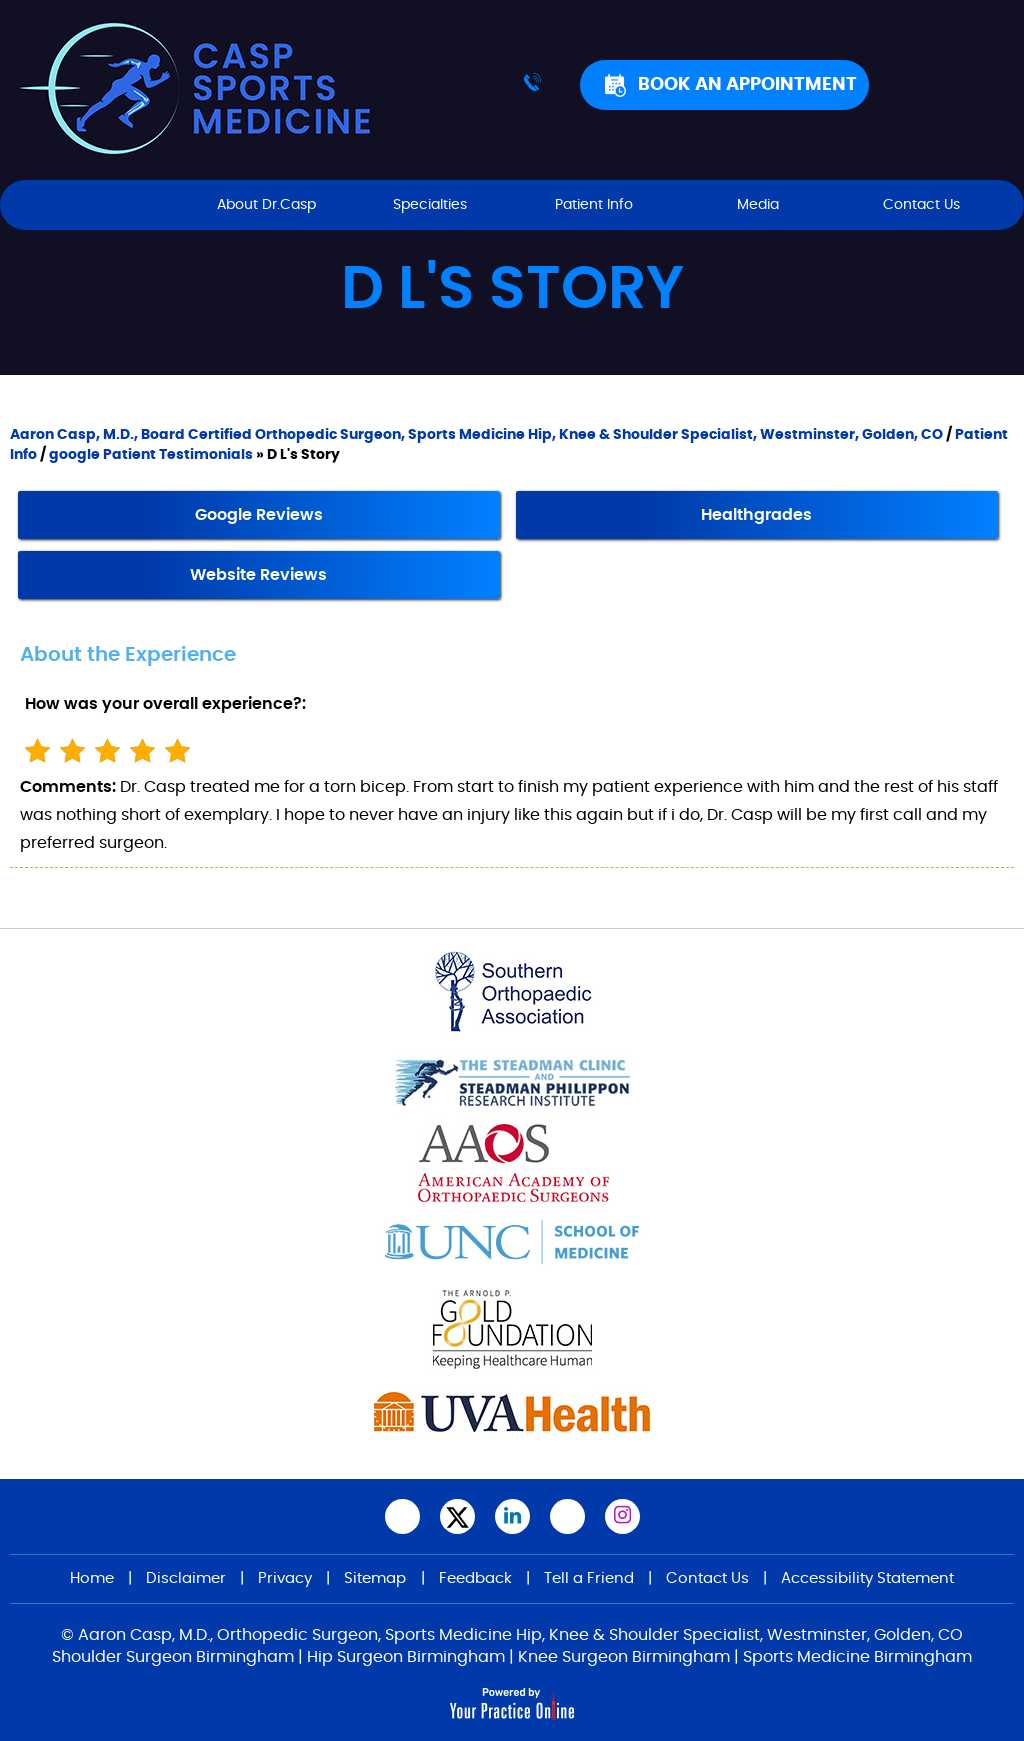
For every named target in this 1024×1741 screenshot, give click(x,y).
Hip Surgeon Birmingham (406, 1657)
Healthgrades (756, 515)
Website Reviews (258, 575)
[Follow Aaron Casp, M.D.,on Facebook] (402, 1516)
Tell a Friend (589, 1578)
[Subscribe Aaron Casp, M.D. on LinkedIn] (512, 1516)
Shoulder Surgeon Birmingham (173, 1657)
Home (103, 205)
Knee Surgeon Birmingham (624, 1657)
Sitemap (375, 1578)
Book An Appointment (747, 85)
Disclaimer (186, 1578)
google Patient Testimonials (151, 455)
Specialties (430, 205)
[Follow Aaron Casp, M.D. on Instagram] (622, 1516)
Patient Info (594, 205)
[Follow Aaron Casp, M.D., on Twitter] (457, 1516)
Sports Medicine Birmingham (857, 1657)
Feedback (475, 1578)
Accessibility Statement (867, 1578)
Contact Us (921, 205)
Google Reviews (259, 515)
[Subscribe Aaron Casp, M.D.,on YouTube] (567, 1516)
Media (758, 205)
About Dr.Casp (266, 205)
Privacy (285, 1578)
